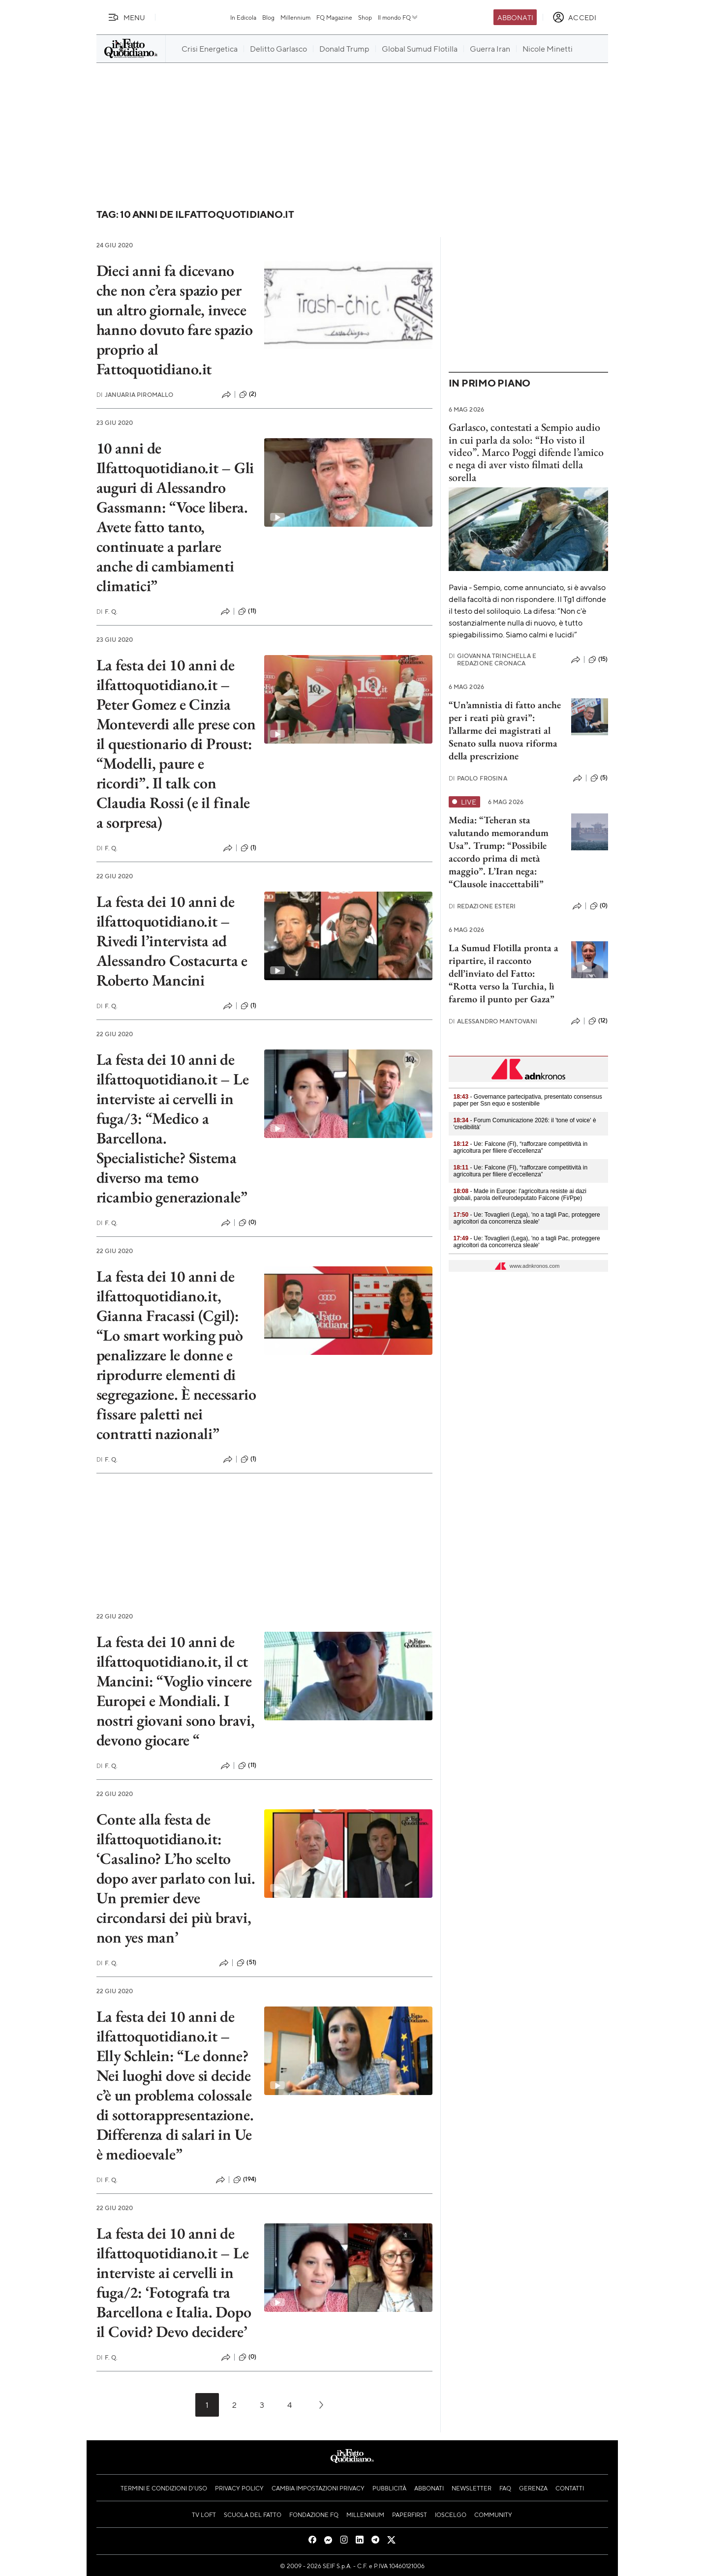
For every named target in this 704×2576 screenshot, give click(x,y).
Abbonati (515, 17)
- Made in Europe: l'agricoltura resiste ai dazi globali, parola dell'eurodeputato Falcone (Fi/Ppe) (520, 1194)
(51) (246, 1963)
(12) (598, 1021)
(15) (598, 659)
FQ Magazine (334, 17)
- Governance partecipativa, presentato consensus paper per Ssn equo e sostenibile (528, 1100)
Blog (268, 17)
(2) (247, 394)
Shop (365, 17)
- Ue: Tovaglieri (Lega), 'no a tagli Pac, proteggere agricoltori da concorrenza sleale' (527, 1218)
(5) (599, 778)
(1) (248, 848)
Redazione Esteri (482, 906)
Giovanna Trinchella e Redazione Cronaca (493, 659)
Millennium (295, 17)
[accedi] (574, 17)
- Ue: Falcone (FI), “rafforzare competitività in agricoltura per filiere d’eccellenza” (521, 1147)
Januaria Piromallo (135, 394)
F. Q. (107, 611)
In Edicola (243, 17)
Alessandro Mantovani (493, 1021)
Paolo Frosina (478, 778)
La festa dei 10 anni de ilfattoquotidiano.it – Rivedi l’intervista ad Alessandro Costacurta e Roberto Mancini (171, 940)
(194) (244, 2180)
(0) (247, 1223)
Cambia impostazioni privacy (318, 2488)
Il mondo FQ (398, 17)
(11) (247, 611)
